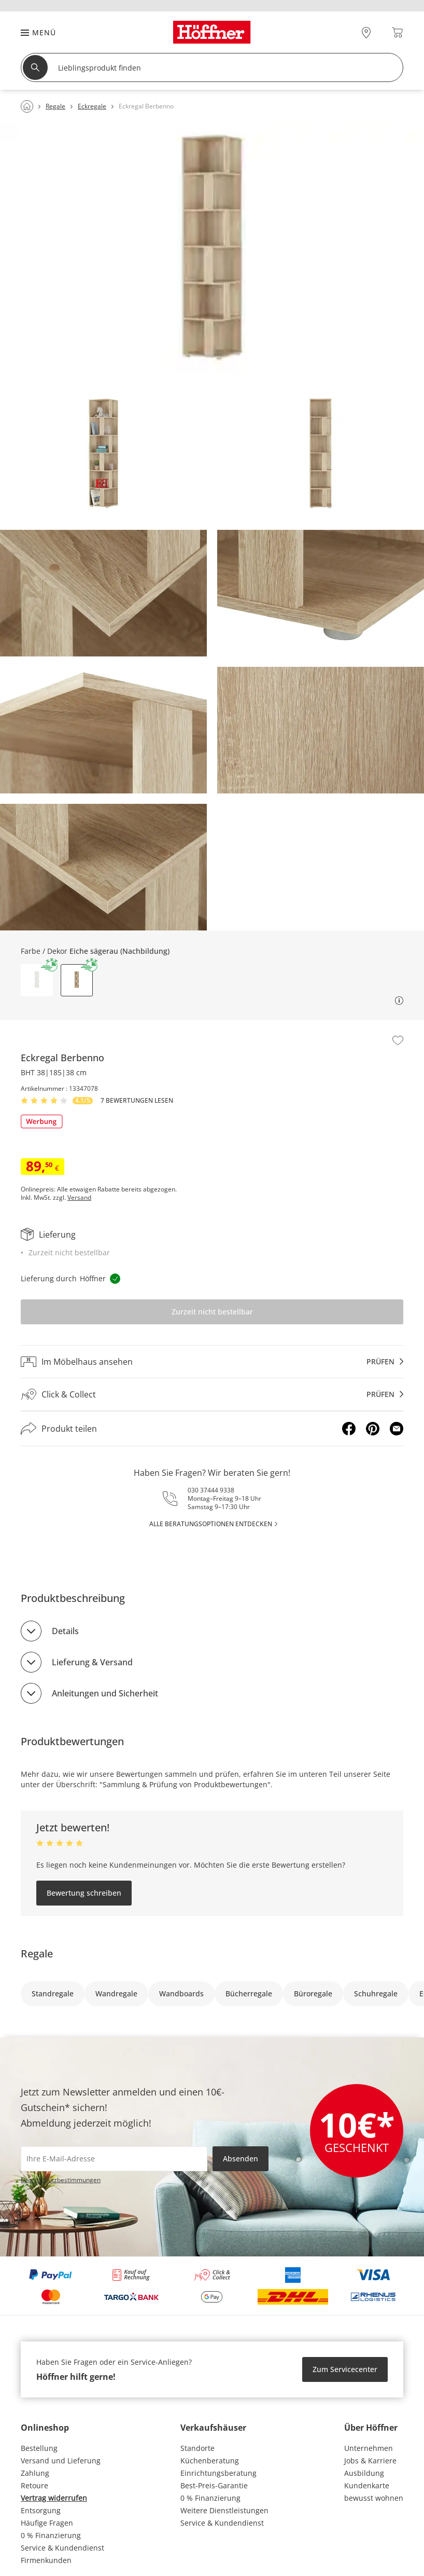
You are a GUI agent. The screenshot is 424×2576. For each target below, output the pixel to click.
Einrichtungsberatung (218, 2473)
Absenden (240, 2158)
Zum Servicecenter (345, 2369)
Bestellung (39, 2448)
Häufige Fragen (47, 2523)
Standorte (197, 2448)
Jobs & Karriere (370, 2460)
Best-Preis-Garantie (214, 2485)
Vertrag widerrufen (54, 2498)
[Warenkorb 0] (397, 32)
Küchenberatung (209, 2460)
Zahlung (35, 2473)
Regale (37, 1954)
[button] (33, 32)
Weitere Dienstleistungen (224, 2510)
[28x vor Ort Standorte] (366, 32)
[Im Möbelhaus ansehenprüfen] (212, 1361)
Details (65, 1631)
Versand (79, 1198)
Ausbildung (364, 2473)
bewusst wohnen (373, 2498)
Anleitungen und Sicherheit (105, 1693)
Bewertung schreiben (84, 1893)
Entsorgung (41, 2510)
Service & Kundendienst (62, 2548)
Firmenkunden (46, 2560)
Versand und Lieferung (61, 2460)
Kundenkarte (366, 2485)
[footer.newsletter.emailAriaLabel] (114, 2158)
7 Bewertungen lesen (137, 1101)
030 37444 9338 (211, 1490)
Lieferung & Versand (92, 1662)
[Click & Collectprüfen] (212, 1394)
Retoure (34, 2485)
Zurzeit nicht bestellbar (212, 1312)
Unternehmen (368, 2448)
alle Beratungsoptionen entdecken (210, 1523)
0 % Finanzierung (51, 2535)
